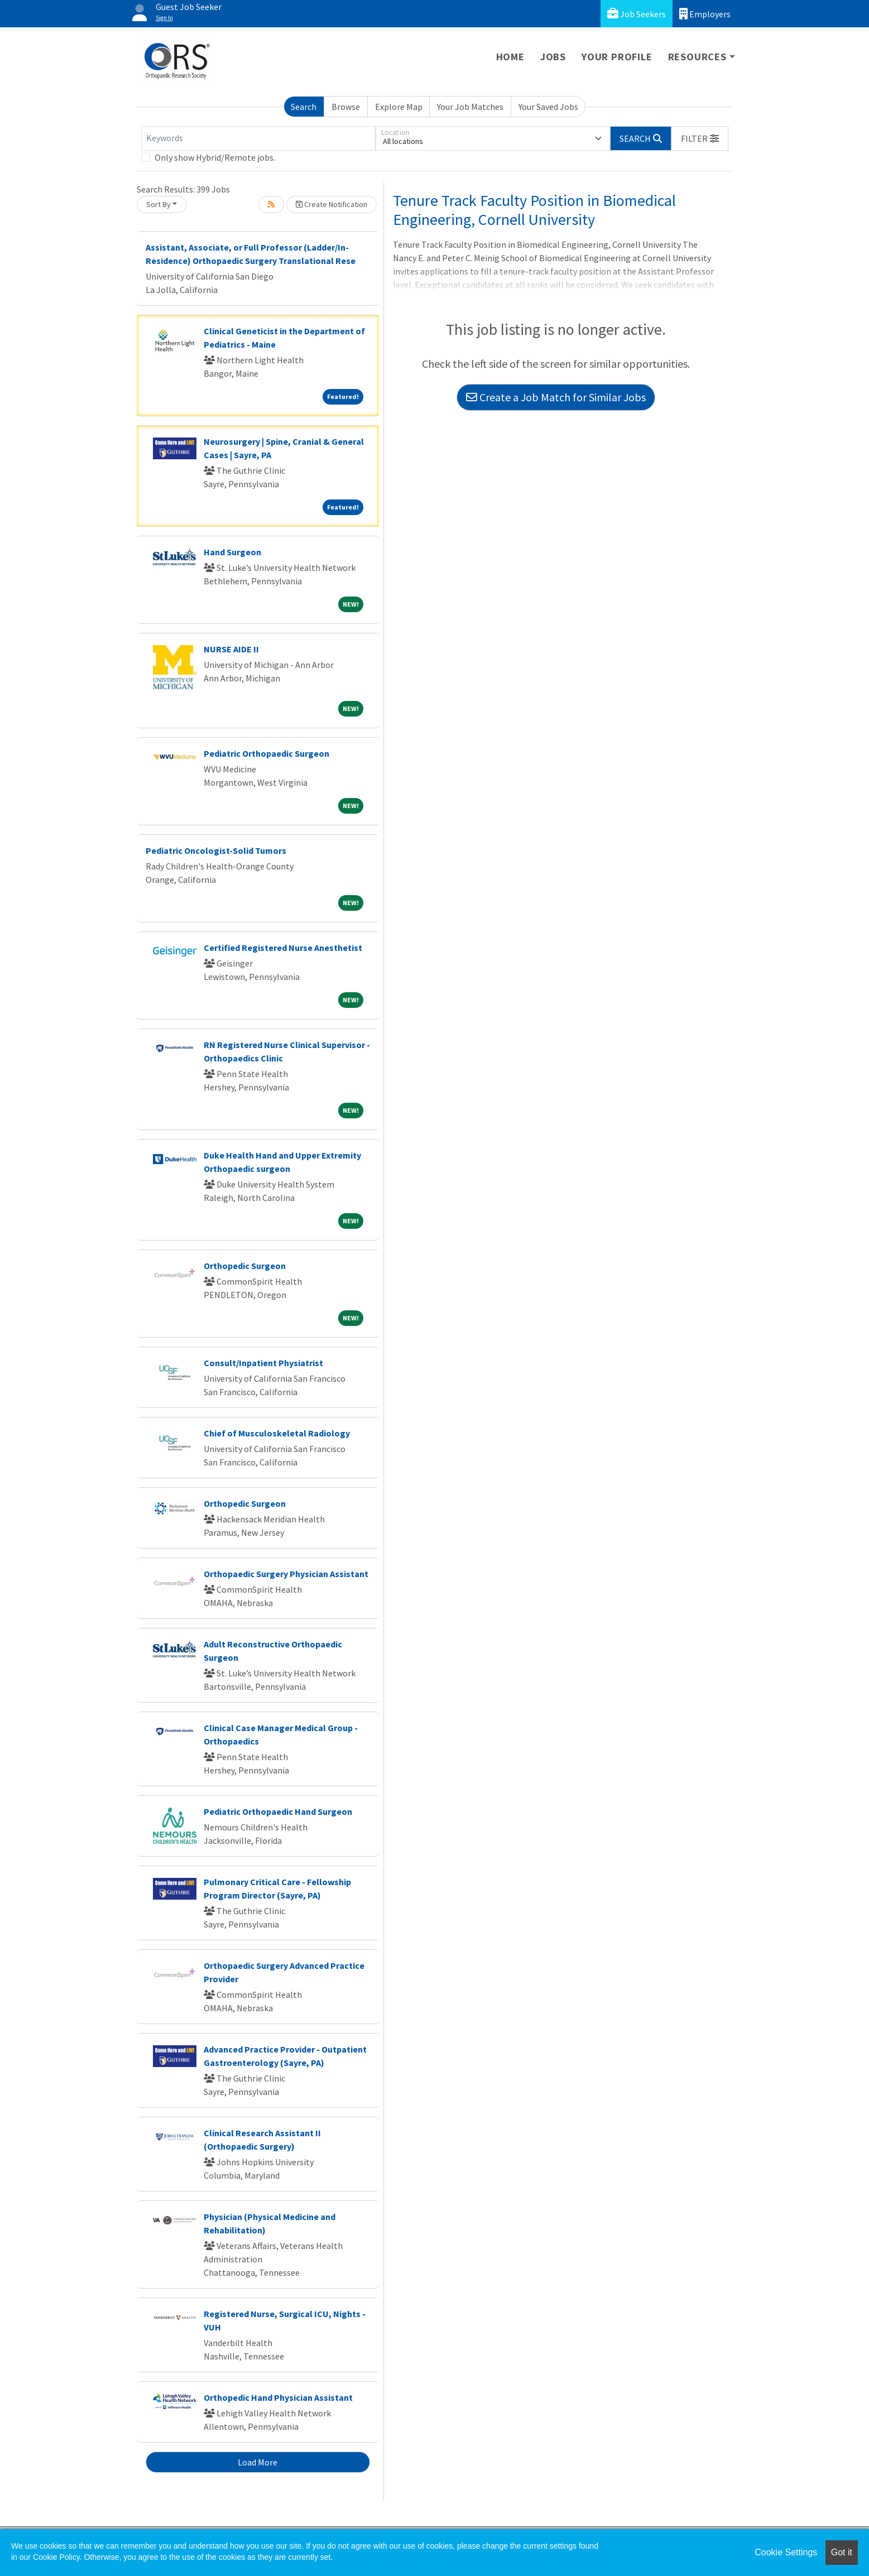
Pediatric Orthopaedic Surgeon (266, 753)
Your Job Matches (470, 106)
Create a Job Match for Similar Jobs (556, 397)
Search (303, 106)
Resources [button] (697, 56)
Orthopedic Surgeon (245, 1265)
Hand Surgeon (232, 552)
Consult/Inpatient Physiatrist (263, 1362)
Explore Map (399, 106)
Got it (841, 2552)
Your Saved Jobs (548, 106)
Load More (257, 2462)
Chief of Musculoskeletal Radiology (277, 1433)
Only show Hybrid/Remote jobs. (215, 157)
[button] (699, 138)
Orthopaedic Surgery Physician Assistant (286, 1573)
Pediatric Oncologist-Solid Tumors (216, 850)
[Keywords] (258, 138)
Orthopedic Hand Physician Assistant (278, 2397)
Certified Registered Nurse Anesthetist (283, 947)
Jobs (553, 56)
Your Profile (617, 56)
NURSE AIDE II (231, 649)
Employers (705, 14)
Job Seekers (636, 14)
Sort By (158, 204)
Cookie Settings (786, 2552)
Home (510, 56)
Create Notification (331, 204)
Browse (346, 106)
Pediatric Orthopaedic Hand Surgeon (278, 1811)
